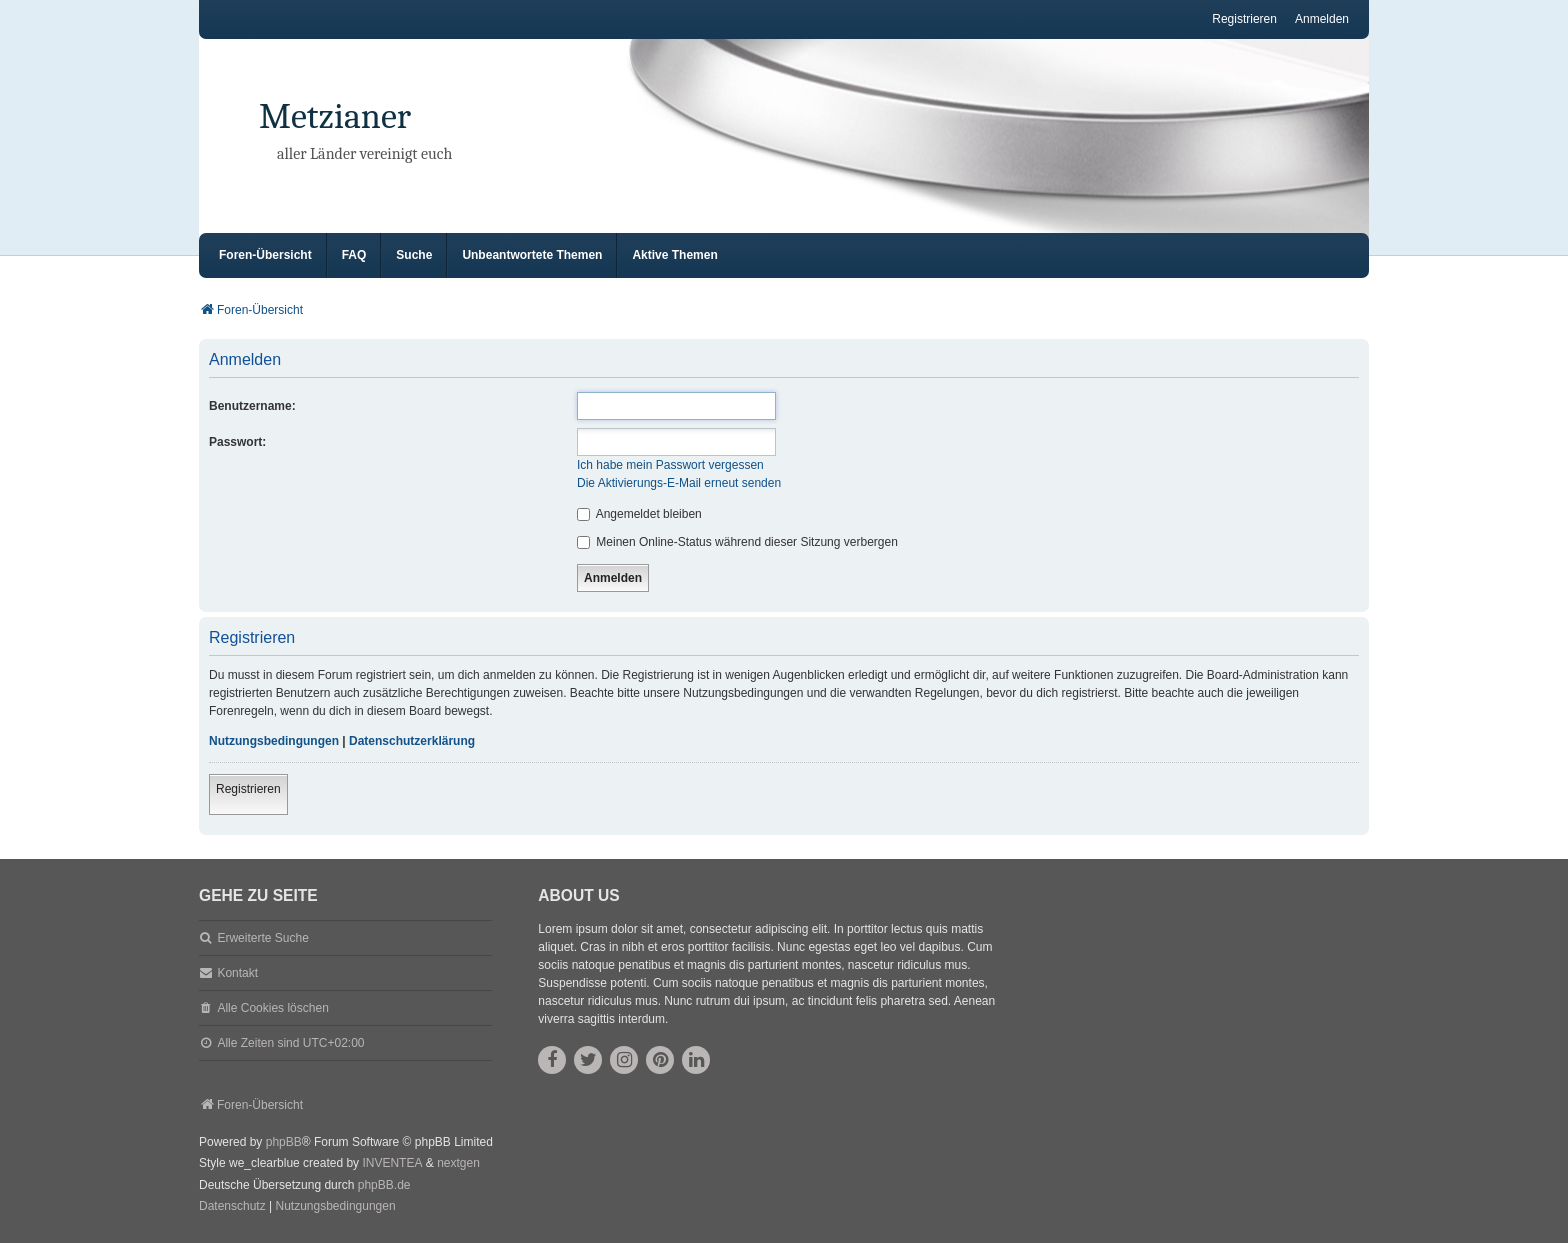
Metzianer (335, 116)
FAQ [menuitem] (354, 255)
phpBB (284, 1142)
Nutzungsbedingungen (274, 741)
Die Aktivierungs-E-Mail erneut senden (679, 483)
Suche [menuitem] (414, 255)
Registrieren (248, 789)
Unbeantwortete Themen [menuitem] (532, 255)
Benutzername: (252, 406)
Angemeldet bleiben (639, 514)
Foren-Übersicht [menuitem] (265, 255)
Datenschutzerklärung (412, 741)
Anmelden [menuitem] (1322, 19)
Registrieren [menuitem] (1244, 19)
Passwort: (237, 442)
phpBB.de (384, 1185)
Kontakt (237, 973)
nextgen (458, 1163)
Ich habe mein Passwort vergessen (670, 465)
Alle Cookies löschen (272, 1008)
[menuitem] (232, 1207)
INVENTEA (392, 1163)
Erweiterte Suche (262, 938)
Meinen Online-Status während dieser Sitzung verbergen (737, 542)
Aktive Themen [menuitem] (674, 255)
